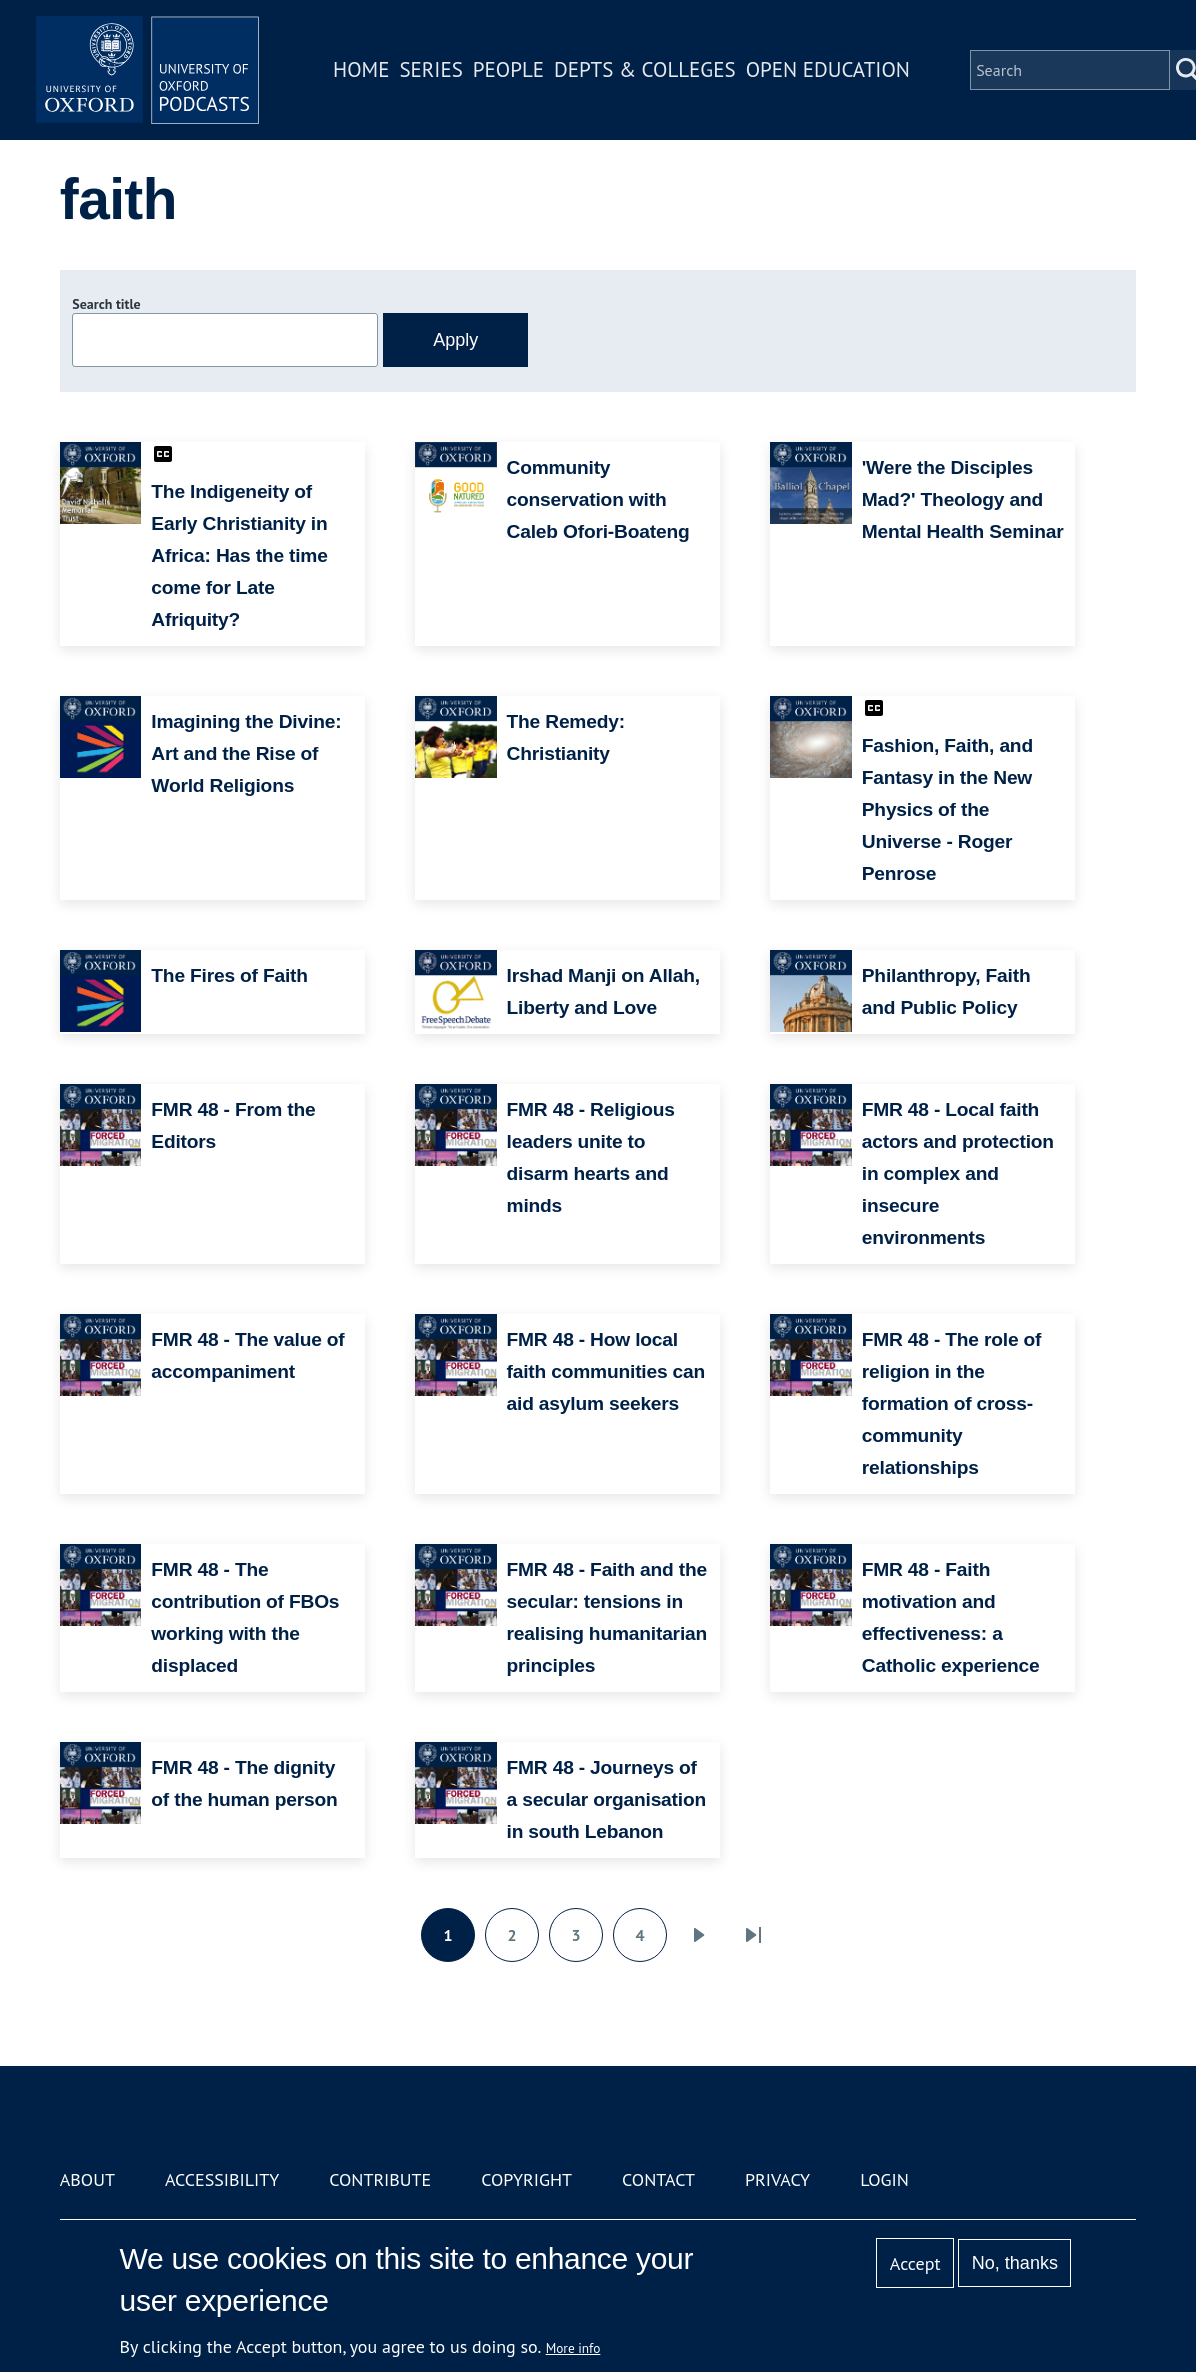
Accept (915, 2263)
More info (573, 2348)
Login (884, 2179)
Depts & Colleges (654, 73)
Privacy (777, 2179)
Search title (106, 304)
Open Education (836, 73)
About (87, 2179)
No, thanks (1015, 2263)
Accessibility (222, 2179)
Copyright (526, 2179)
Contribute (380, 2179)
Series (439, 73)
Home (370, 73)
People (516, 73)
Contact (658, 2179)
